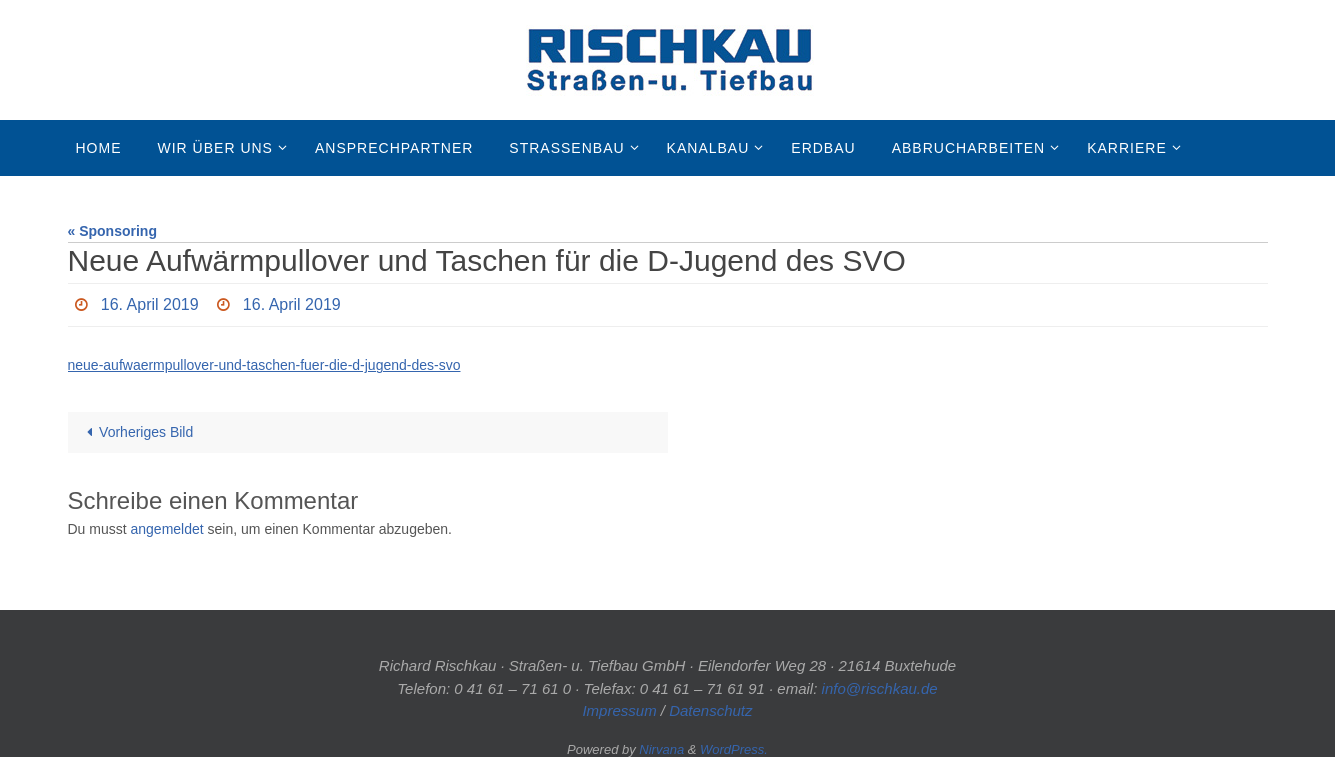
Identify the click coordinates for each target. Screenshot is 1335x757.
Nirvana (661, 749)
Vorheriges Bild (137, 432)
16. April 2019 (150, 304)
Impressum (619, 710)
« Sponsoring (112, 231)
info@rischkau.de (880, 688)
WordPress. (734, 749)
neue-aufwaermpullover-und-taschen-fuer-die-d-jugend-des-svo (264, 365)
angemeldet (167, 529)
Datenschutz (710, 710)
